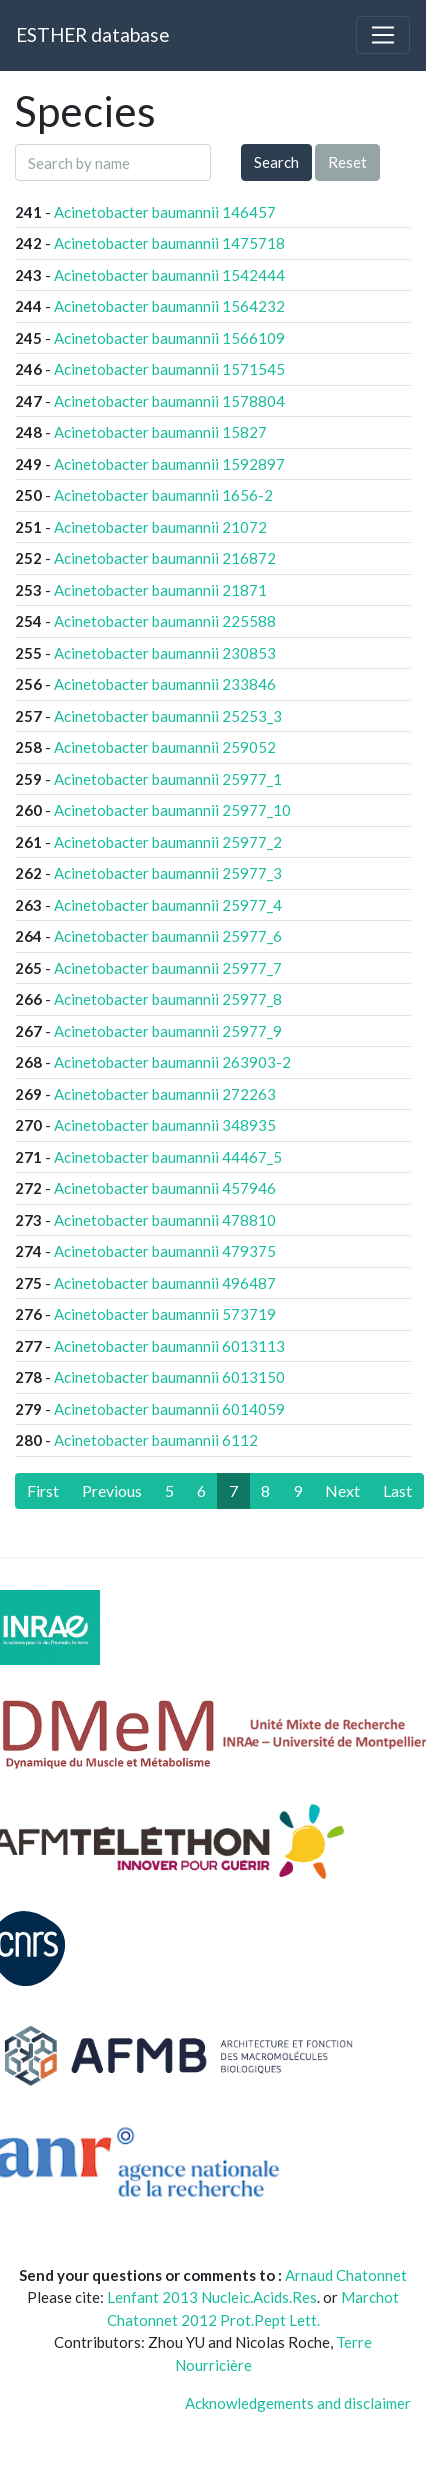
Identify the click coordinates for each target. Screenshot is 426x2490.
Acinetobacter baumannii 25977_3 (168, 873)
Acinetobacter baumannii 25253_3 (168, 716)
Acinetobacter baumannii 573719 (165, 1314)
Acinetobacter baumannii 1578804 (169, 401)
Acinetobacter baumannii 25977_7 (168, 968)
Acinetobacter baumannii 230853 (165, 653)
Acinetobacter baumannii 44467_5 (168, 1157)
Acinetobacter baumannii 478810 (165, 1220)
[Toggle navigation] (383, 35)
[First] (43, 1491)
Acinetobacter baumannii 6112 (156, 1440)
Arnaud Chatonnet (346, 2275)
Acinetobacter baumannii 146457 (165, 212)
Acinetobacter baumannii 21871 (160, 590)
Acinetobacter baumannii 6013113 (169, 1346)
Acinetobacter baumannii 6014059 (169, 1409)
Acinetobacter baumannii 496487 (165, 1283)
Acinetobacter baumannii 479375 (165, 1251)
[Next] (342, 1491)
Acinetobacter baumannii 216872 (165, 558)
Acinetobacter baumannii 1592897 (169, 464)
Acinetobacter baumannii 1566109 (169, 338)
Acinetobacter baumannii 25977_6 (168, 936)
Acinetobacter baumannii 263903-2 (172, 1062)
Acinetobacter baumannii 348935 (165, 1125)
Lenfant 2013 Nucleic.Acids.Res (212, 2297)
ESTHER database (92, 34)
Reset (347, 162)
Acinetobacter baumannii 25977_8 (168, 999)
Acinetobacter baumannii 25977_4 (168, 905)
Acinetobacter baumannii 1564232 (169, 306)
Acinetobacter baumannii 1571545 (169, 369)
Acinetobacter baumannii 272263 (165, 1094)
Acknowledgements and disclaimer (298, 2403)
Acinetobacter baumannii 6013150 (169, 1377)
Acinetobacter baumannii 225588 (165, 621)
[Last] (397, 1491)
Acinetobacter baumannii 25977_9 (168, 1031)
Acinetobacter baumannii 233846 (165, 684)
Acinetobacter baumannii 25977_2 (168, 842)
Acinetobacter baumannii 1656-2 (163, 495)
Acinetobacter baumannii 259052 (165, 747)
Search (276, 162)
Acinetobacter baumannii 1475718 (169, 243)
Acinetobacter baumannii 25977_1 (168, 779)
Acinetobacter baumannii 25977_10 (172, 810)
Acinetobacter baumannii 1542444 (169, 275)
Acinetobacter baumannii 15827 (160, 432)
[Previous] (112, 1491)
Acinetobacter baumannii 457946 (165, 1188)
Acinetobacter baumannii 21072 (160, 527)
